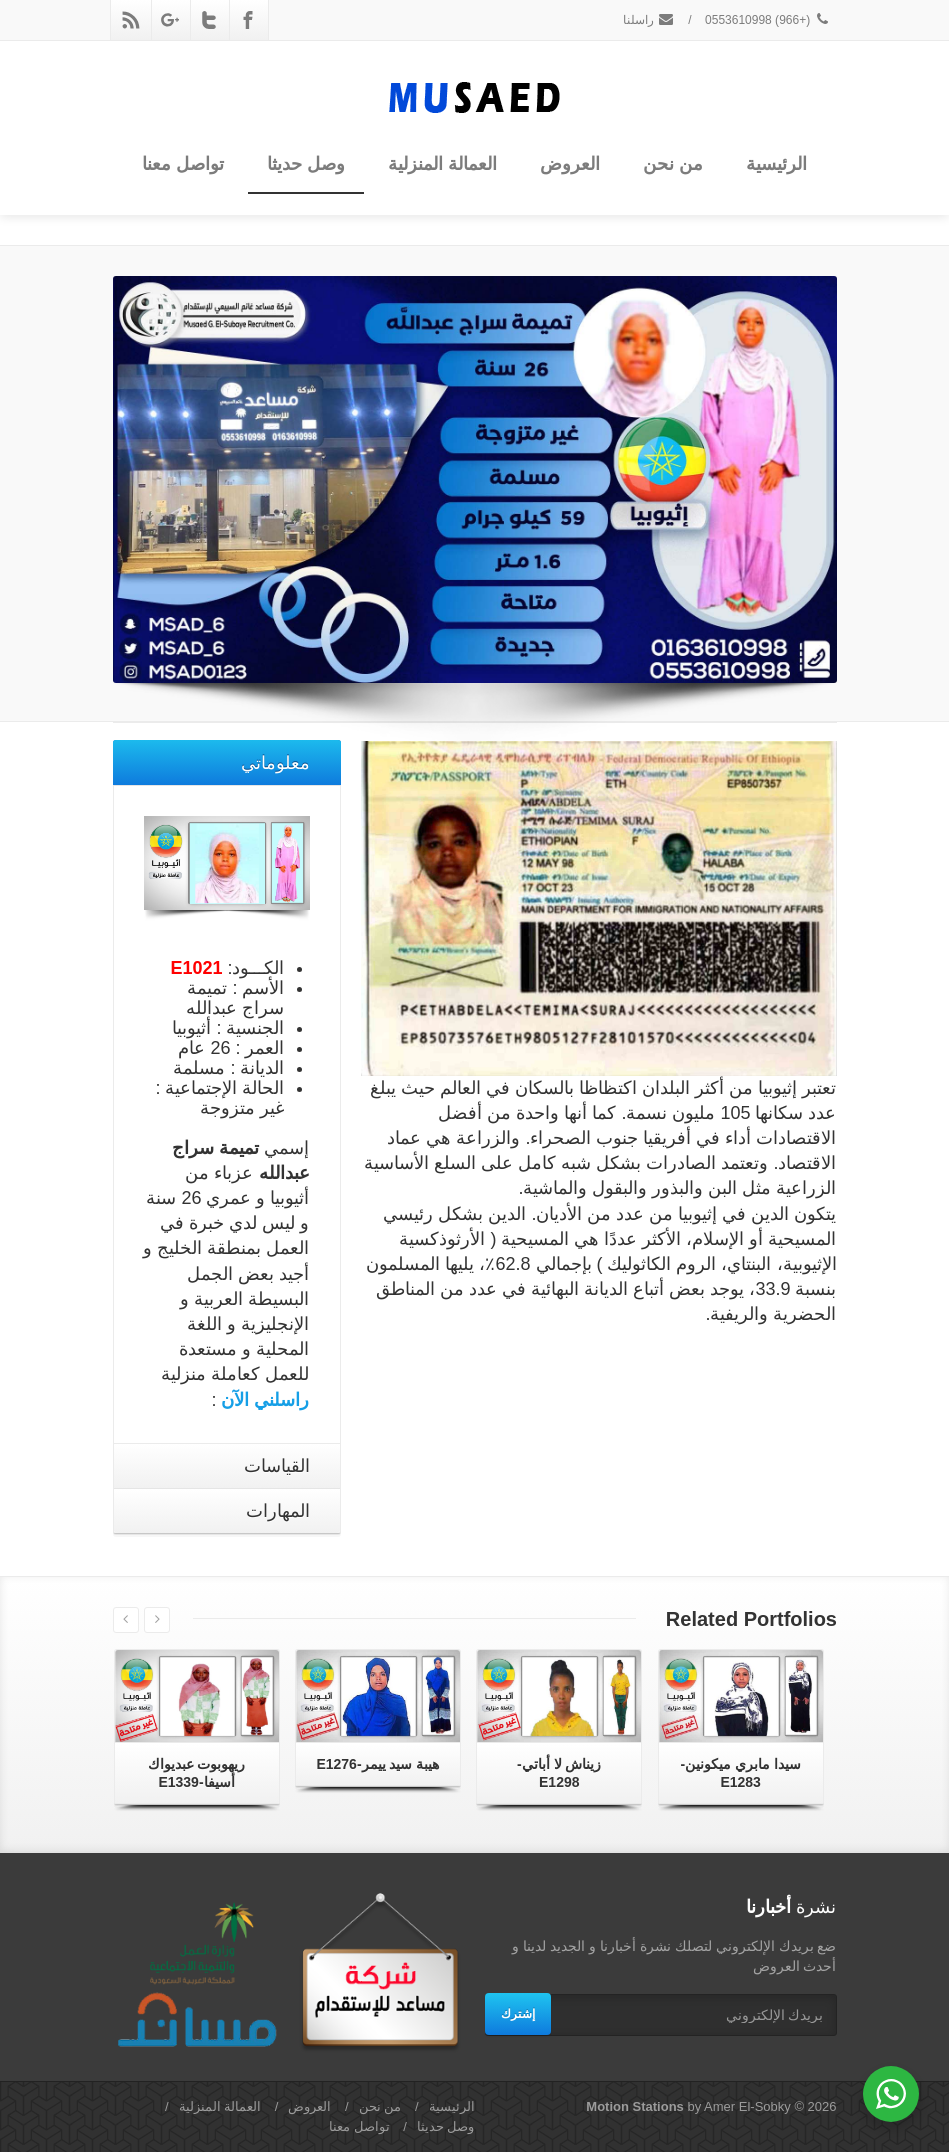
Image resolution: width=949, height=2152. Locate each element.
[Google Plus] (170, 20)
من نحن (673, 164)
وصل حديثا (306, 164)
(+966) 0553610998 (768, 20)
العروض (570, 164)
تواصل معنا (183, 164)
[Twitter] (209, 20)
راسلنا (649, 20)
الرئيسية (776, 164)
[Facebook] (248, 20)
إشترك (518, 2014)
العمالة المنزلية (442, 164)
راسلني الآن (265, 1400)
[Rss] (131, 20)
